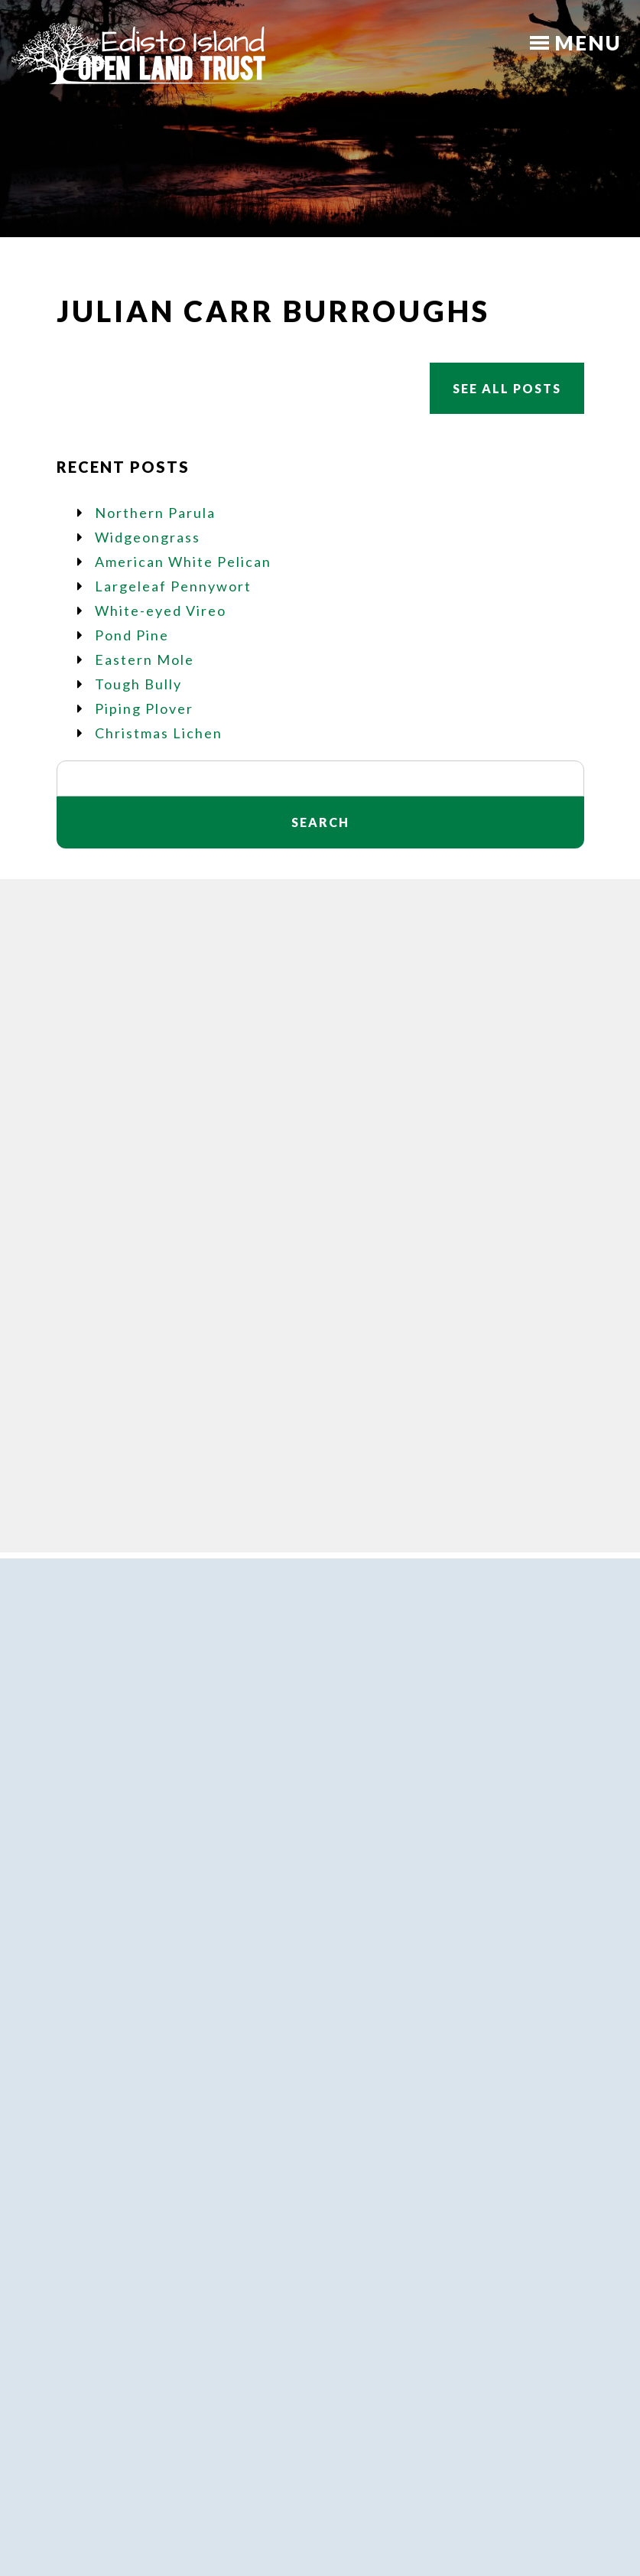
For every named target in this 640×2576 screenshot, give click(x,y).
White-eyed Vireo (160, 610)
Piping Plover (144, 708)
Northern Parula (155, 512)
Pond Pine (132, 635)
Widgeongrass (147, 537)
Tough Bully (138, 684)
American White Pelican (183, 561)
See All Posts (507, 388)
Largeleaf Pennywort (173, 586)
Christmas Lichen (159, 733)
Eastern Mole (144, 659)
